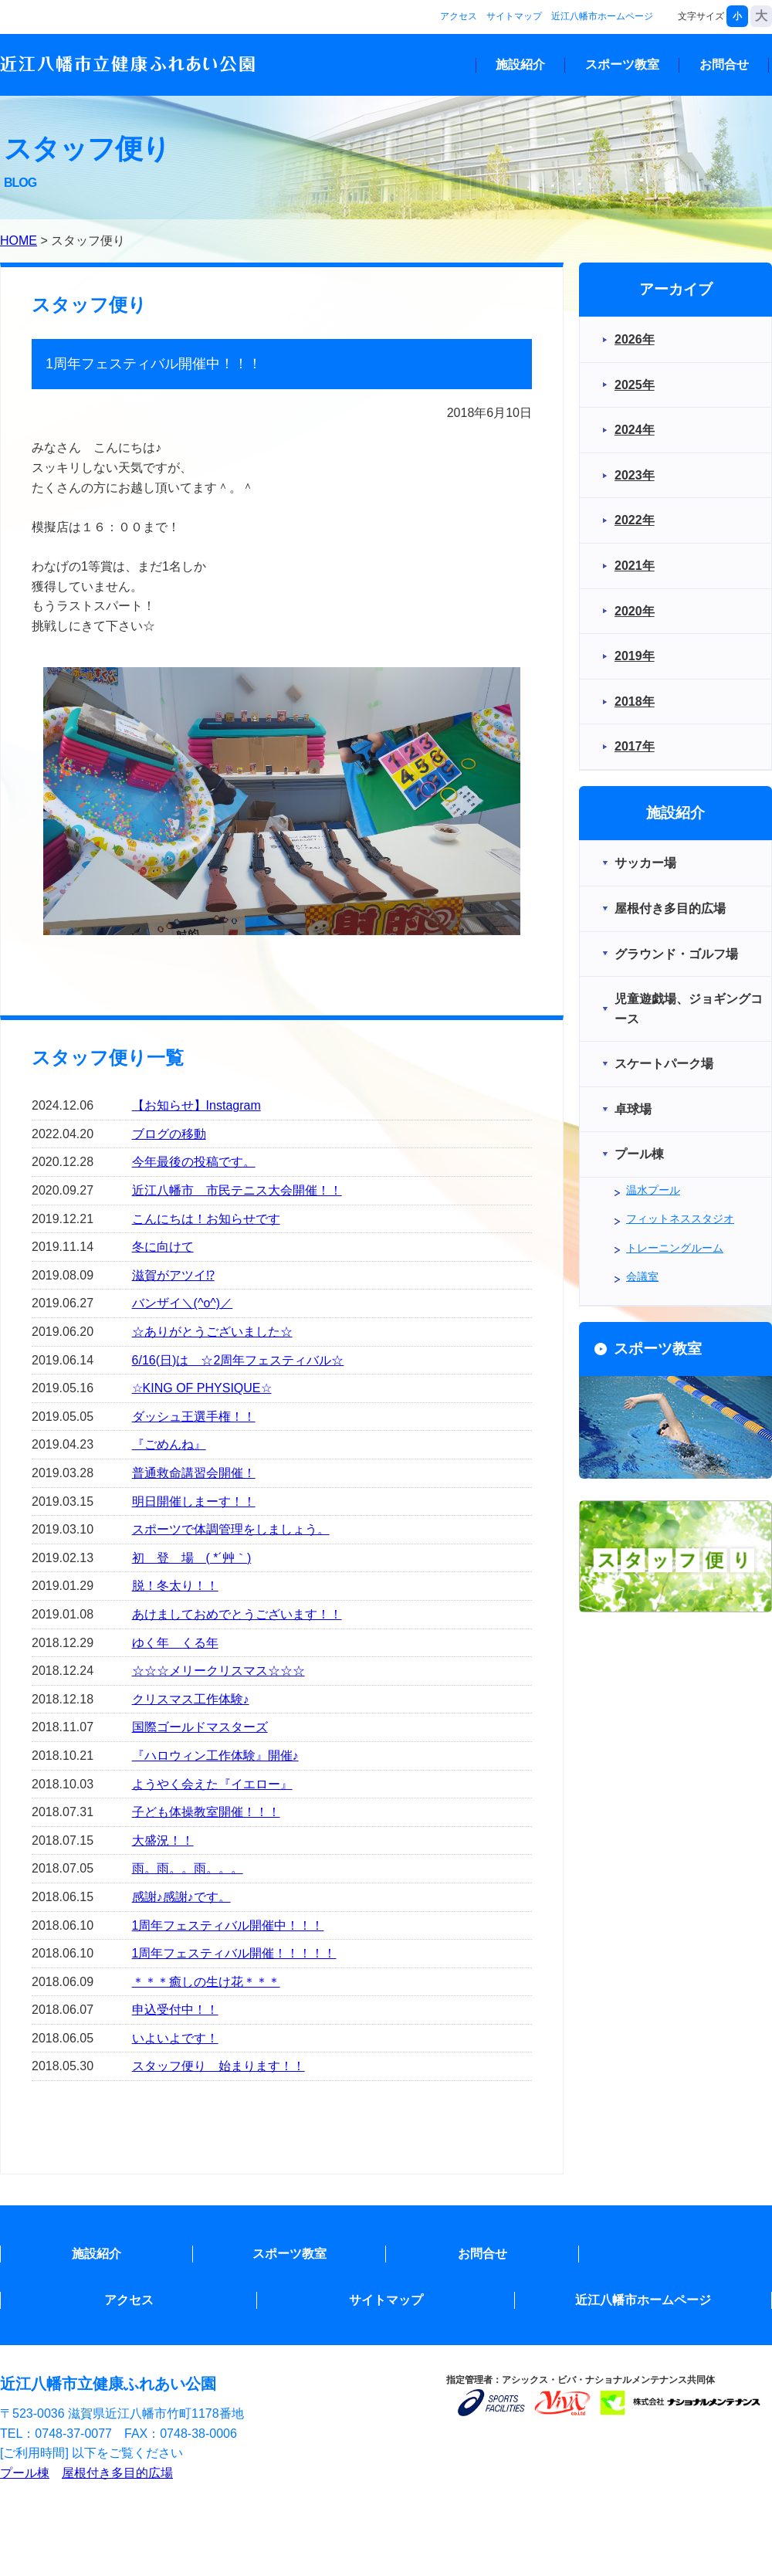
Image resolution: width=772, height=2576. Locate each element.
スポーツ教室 (622, 64)
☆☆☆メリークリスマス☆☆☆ (218, 1670)
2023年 (635, 475)
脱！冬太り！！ (175, 1585)
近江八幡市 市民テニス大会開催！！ (237, 1190)
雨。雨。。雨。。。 (187, 1868)
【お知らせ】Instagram (196, 1105)
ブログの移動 (169, 1134)
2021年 (635, 565)
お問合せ (724, 64)
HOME (18, 240)
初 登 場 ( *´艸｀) (192, 1557)
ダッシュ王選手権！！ (194, 1416)
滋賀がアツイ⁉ (173, 1275)
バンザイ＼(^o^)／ (182, 1303)
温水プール (653, 1190)
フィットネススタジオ (680, 1218)
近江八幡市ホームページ (602, 16)
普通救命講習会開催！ (194, 1473)
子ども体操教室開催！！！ (206, 1811)
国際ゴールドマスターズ (200, 1727)
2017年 (635, 746)
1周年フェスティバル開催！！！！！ (234, 1953)
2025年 (635, 384)
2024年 (635, 429)
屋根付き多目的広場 (117, 2472)
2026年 (635, 339)
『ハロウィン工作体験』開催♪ (215, 1755)
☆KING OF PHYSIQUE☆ (202, 1388)
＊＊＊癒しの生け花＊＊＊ (206, 1981)
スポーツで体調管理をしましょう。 (231, 1529)
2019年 (635, 656)
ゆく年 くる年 (175, 1642)
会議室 (642, 1276)
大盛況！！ (163, 1840)
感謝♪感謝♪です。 (181, 1896)
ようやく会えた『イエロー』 (212, 1784)
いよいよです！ (175, 2038)
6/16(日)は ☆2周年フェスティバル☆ (238, 1360)
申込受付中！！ (175, 2009)
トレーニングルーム (674, 1248)
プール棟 (24, 2472)
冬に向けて (163, 1246)
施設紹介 (520, 64)
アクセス (458, 16)
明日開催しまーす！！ (194, 1501)
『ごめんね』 (169, 1444)
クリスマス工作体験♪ (190, 1699)
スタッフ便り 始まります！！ (218, 2066)
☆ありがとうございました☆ (212, 1331)
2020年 (635, 611)
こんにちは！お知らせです (206, 1218)
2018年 (635, 701)
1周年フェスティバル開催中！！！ (228, 1925)
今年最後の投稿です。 (194, 1161)
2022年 (635, 520)
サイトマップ (514, 16)
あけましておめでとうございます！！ (237, 1614)
